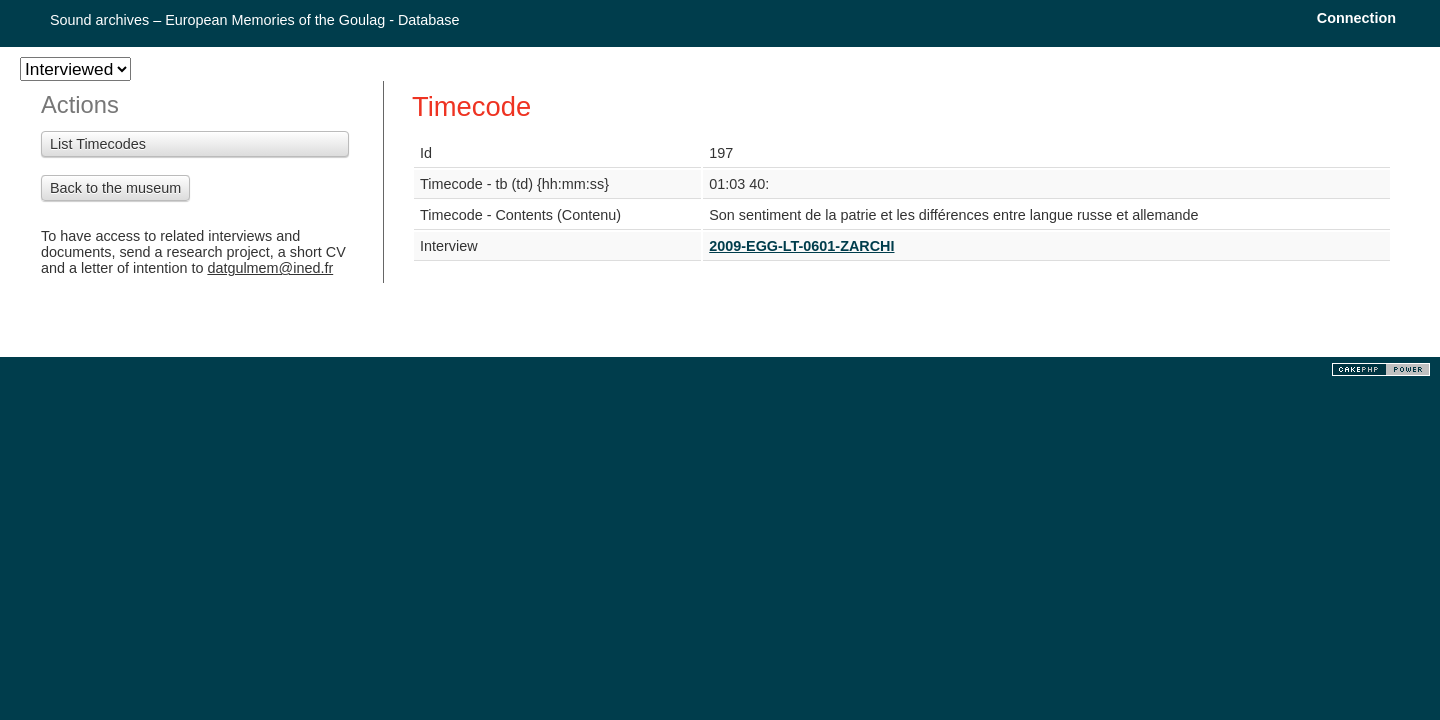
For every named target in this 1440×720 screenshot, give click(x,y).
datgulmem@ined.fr (270, 268)
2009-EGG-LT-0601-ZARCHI (801, 246)
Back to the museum (115, 188)
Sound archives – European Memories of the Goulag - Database (255, 20)
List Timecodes (98, 144)
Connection (1356, 18)
